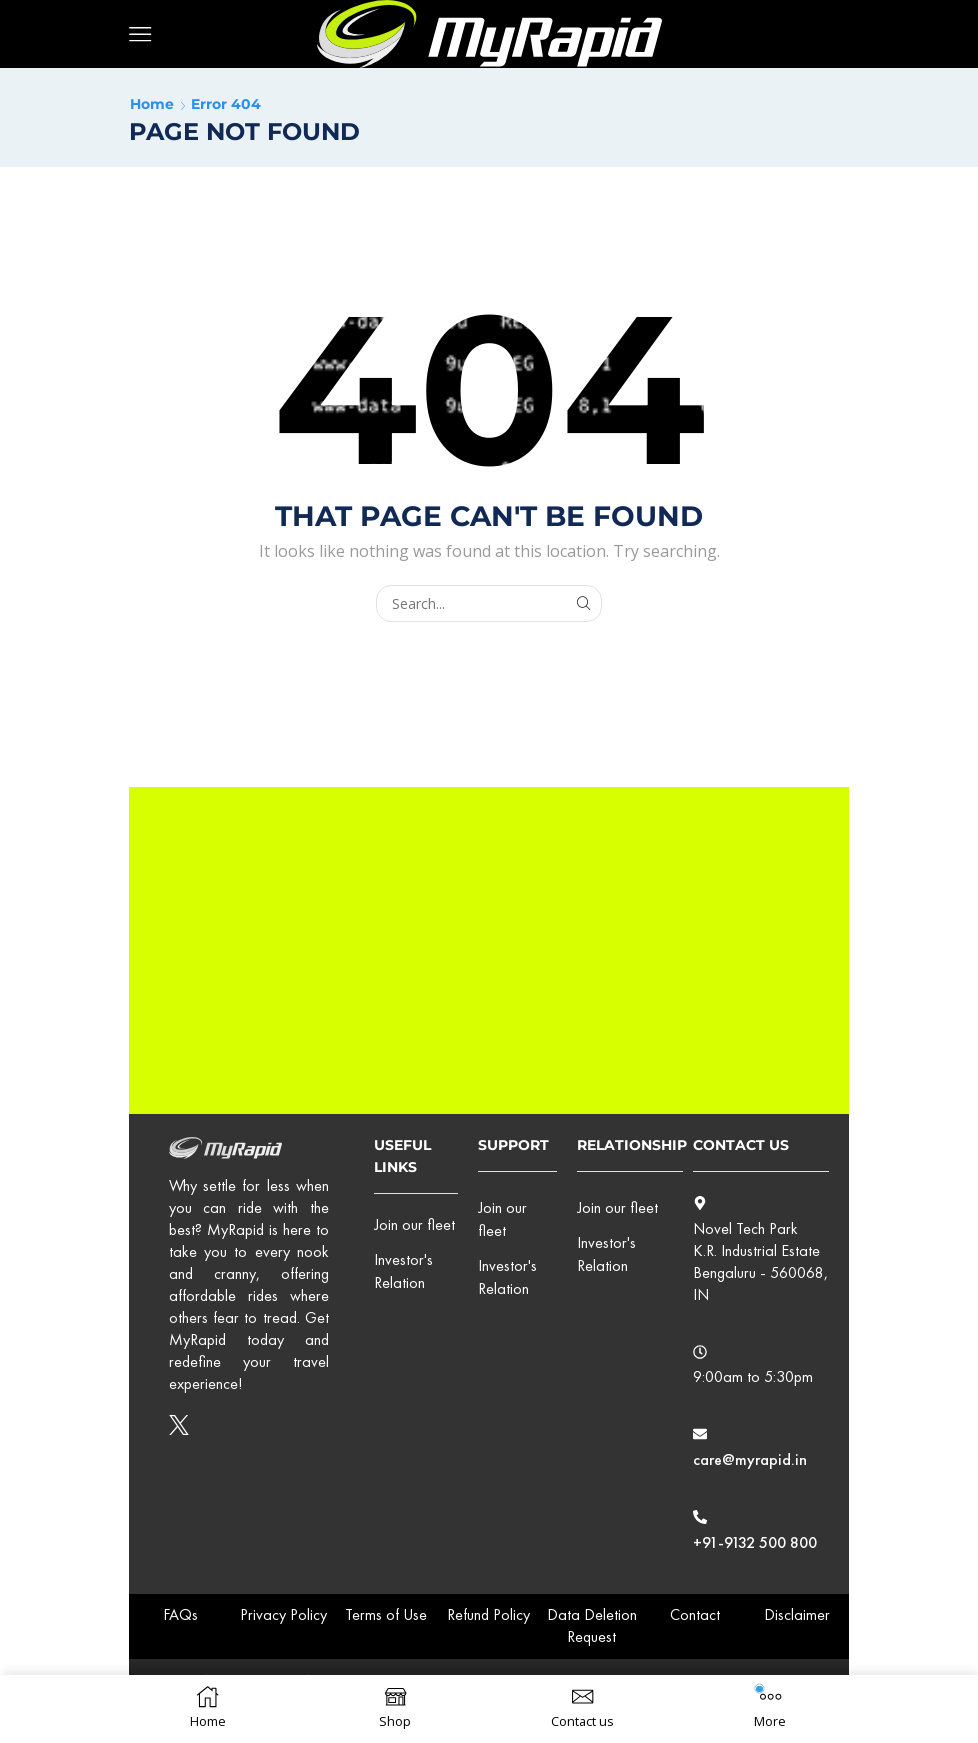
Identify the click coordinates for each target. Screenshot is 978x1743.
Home (152, 104)
